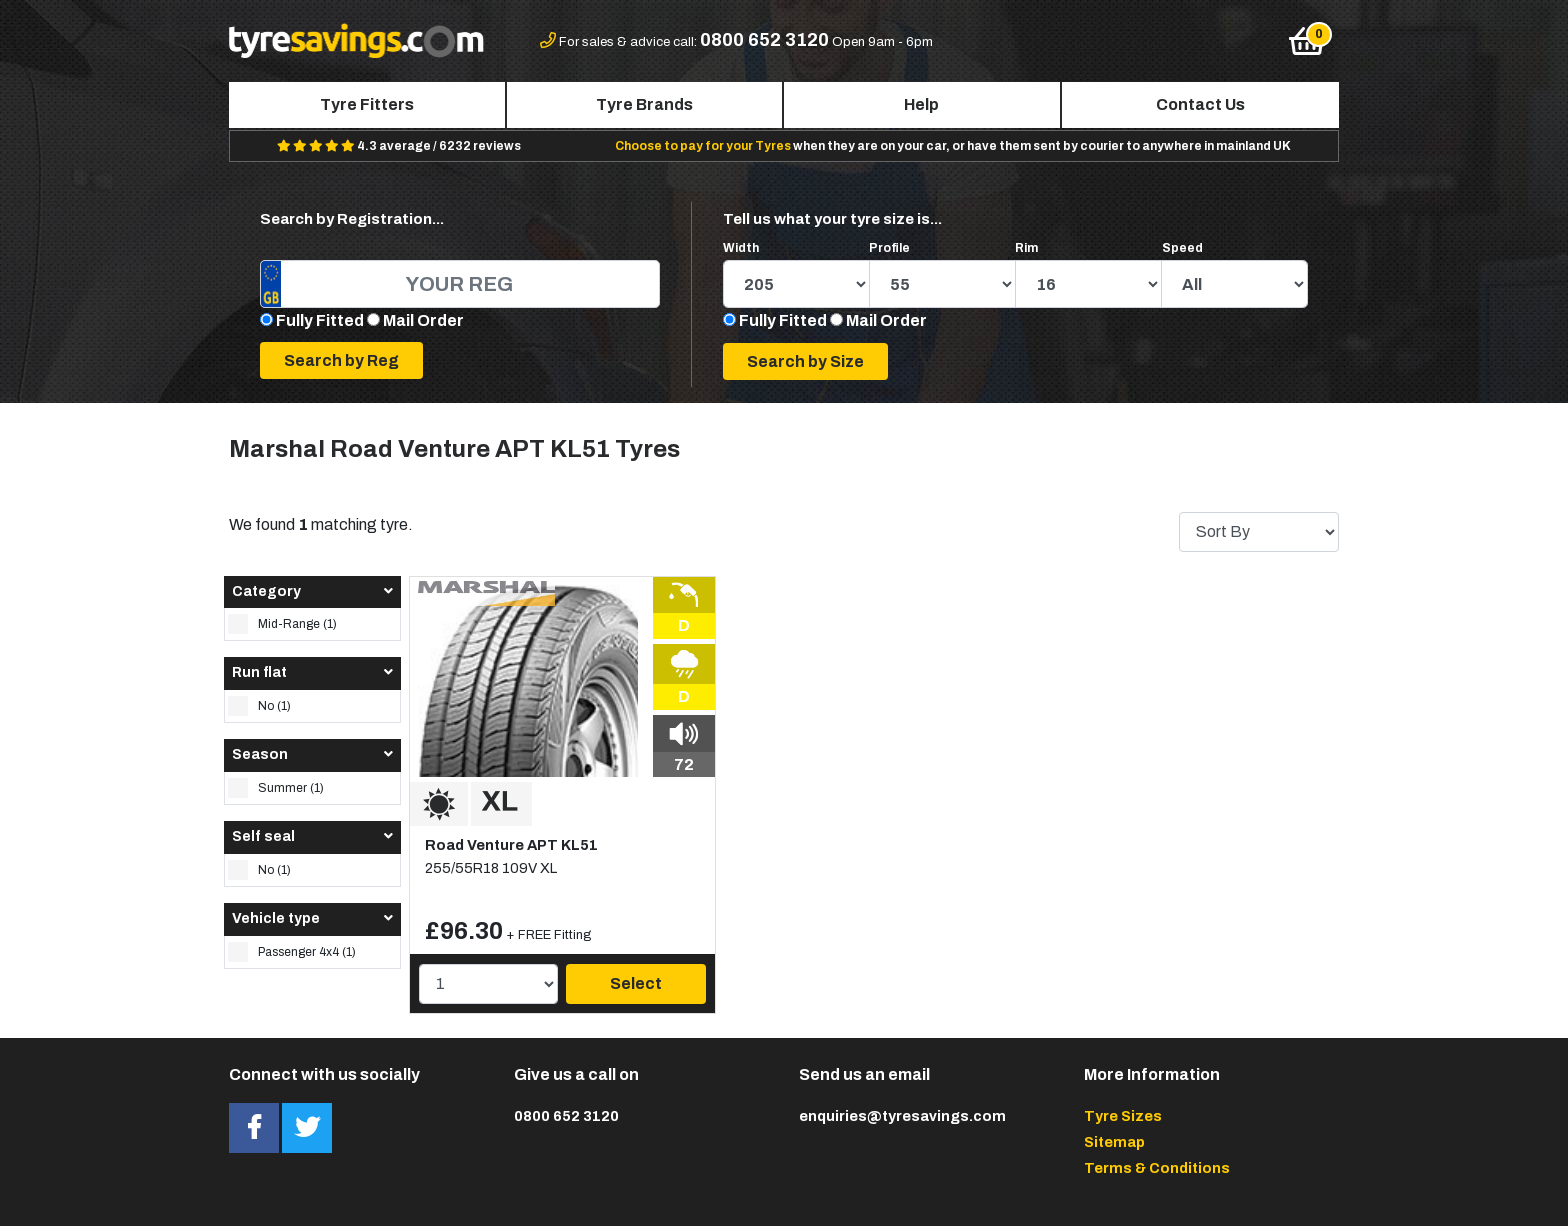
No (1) (259, 706)
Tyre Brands (644, 104)
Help (921, 104)
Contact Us (1200, 104)
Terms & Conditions (1157, 1168)
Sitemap (1114, 1142)
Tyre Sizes (1123, 1116)
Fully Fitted (320, 320)
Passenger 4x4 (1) (292, 952)
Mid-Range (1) (282, 624)
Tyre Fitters (367, 104)
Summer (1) (276, 788)
